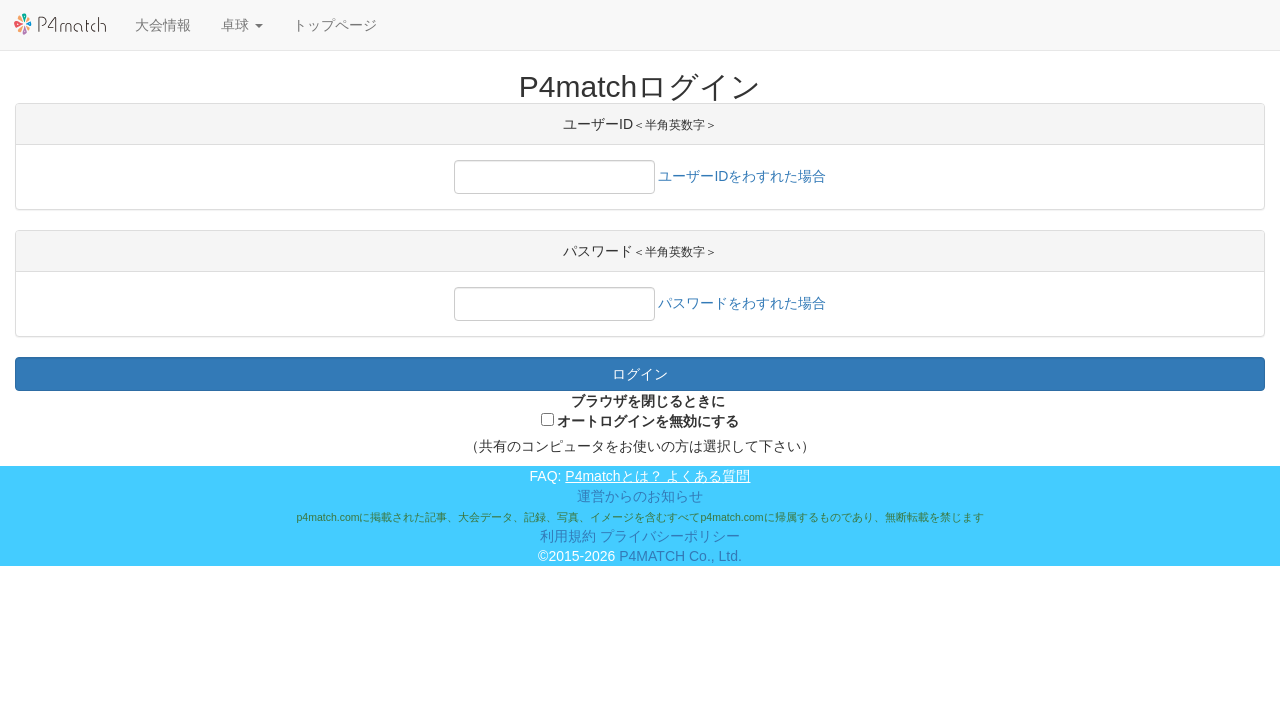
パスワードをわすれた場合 (742, 303)
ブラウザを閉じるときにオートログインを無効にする (648, 411)
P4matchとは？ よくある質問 (657, 476)
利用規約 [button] (568, 536)
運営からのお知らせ (640, 496)
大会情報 (163, 25)
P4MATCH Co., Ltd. (680, 556)
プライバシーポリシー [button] (670, 536)
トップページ (335, 25)
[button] (242, 25)
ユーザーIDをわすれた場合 (742, 176)
